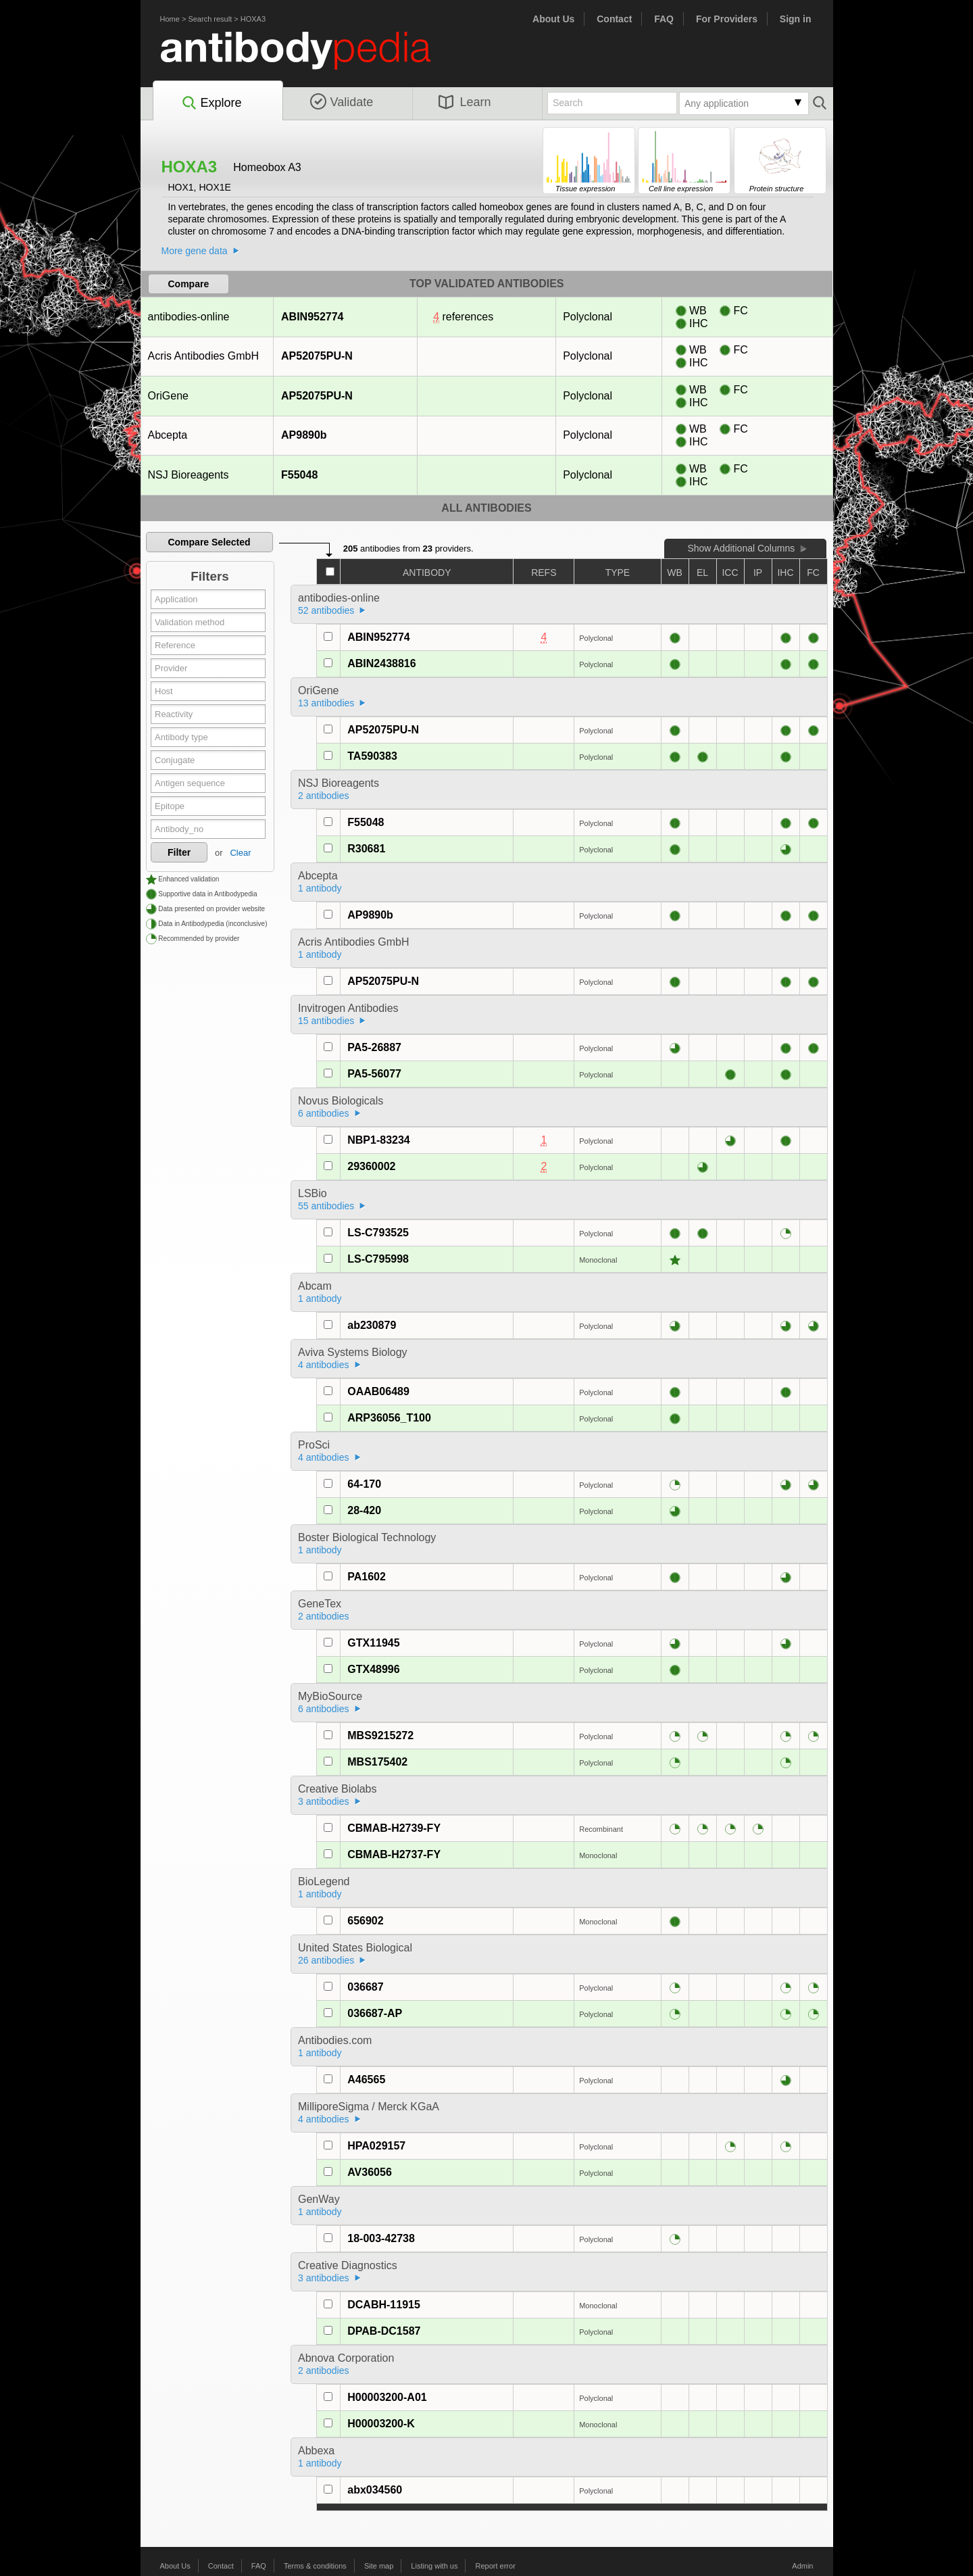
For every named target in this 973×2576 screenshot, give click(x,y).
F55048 (299, 475)
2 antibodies (323, 795)
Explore (211, 103)
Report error (496, 2566)
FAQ (664, 19)
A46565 (366, 2079)
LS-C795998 (378, 1259)
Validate (342, 102)
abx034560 (374, 2490)
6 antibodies (323, 1113)
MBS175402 (377, 1762)
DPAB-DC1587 (383, 2331)
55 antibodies (326, 1205)
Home (170, 19)
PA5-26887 (374, 1047)
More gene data (194, 250)
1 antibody (320, 888)
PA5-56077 (374, 1073)
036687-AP (374, 2013)
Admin (802, 2566)
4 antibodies (323, 1364)
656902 (365, 1920)
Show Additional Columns (741, 548)
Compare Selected (209, 542)
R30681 (366, 848)
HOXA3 (253, 19)
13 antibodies (326, 703)
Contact (614, 19)
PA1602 (366, 1576)
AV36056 (369, 2172)
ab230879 (371, 1325)
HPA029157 (376, 2146)
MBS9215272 (380, 1735)
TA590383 (372, 756)
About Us (553, 19)
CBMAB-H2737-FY (394, 1854)
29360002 (371, 1166)
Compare (188, 283)
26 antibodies (326, 1960)
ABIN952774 (312, 316)
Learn (465, 102)
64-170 (364, 1484)
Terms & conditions (315, 2566)
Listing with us (434, 2566)
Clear (240, 853)
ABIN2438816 (381, 663)
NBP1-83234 (378, 1140)
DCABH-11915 (383, 2304)
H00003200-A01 (386, 2397)
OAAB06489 (378, 1391)
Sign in (796, 19)
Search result (210, 19)
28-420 (364, 1510)
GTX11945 (373, 1643)
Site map (378, 2566)
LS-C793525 (378, 1232)
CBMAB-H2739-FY (394, 1828)
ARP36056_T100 (389, 1418)
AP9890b (303, 435)
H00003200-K (381, 2423)
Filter (179, 852)
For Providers (726, 19)
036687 (365, 1987)
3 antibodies (323, 1801)
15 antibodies (326, 1020)
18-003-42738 (381, 2238)
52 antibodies (326, 610)
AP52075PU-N (316, 356)
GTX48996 (373, 1669)
